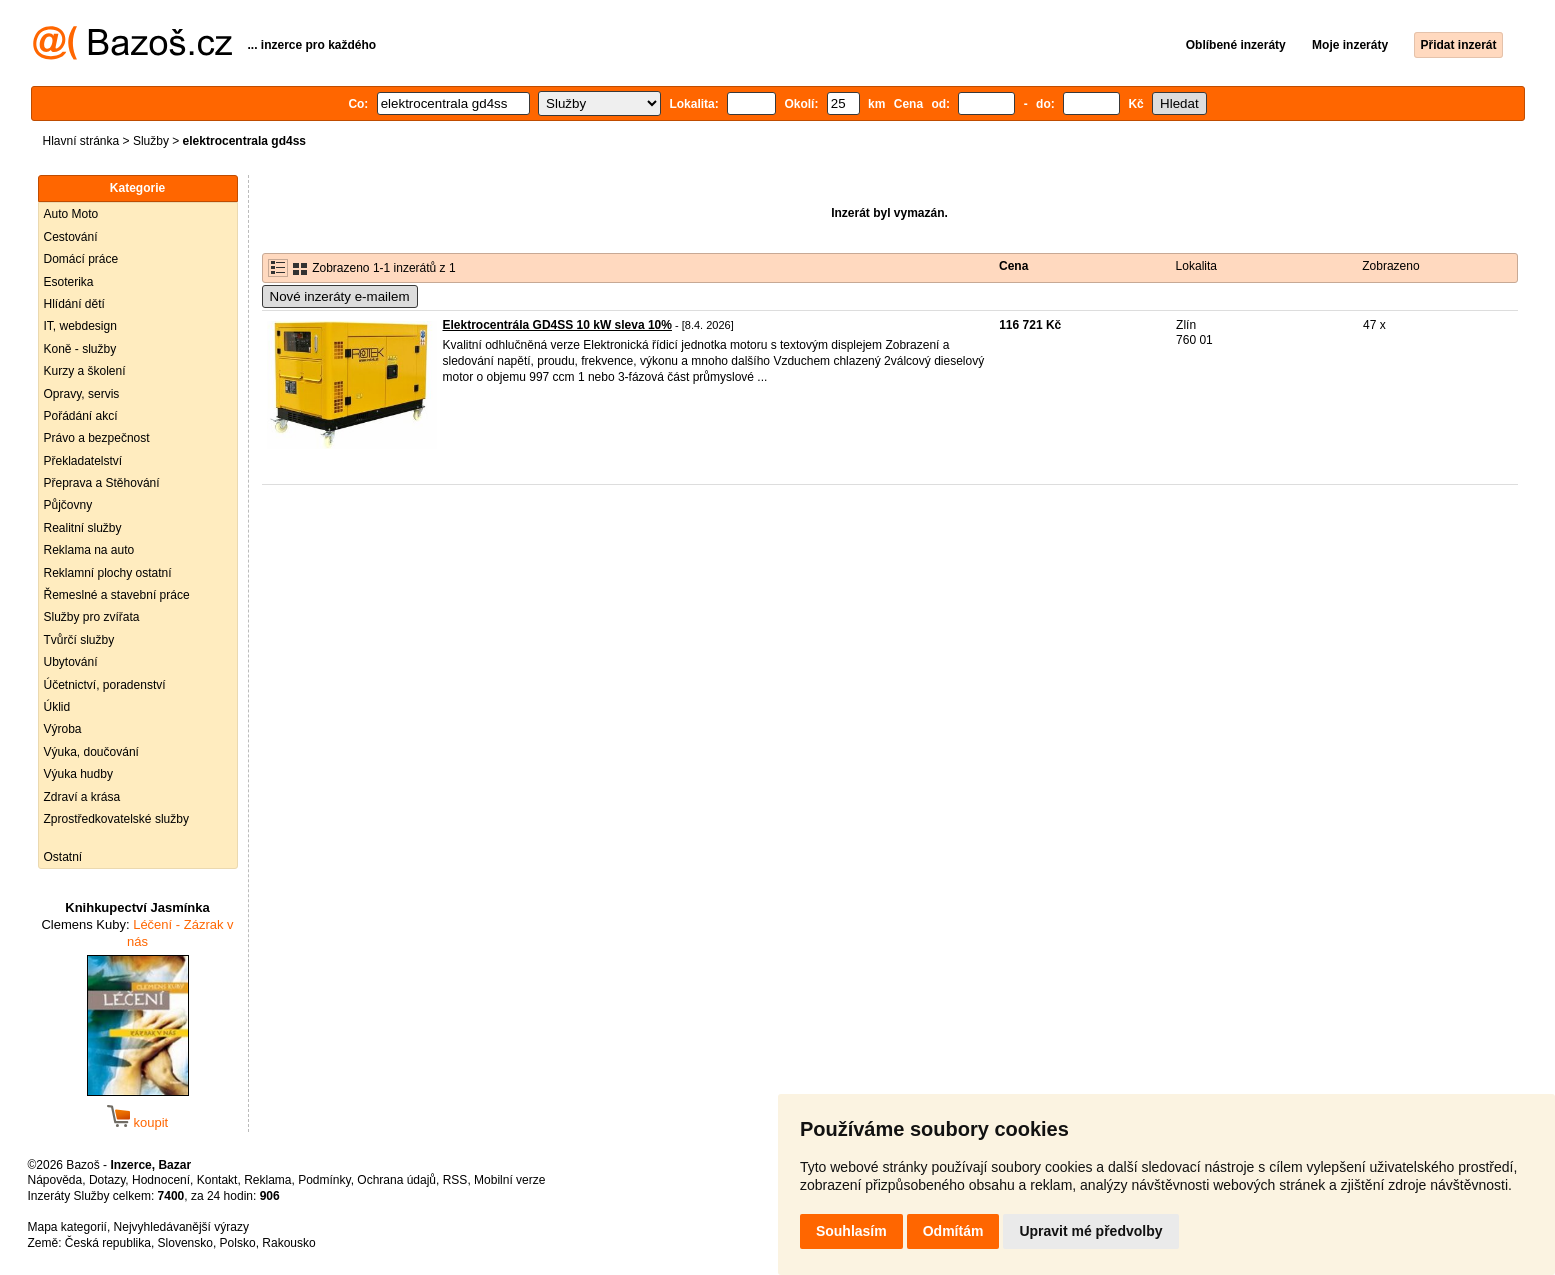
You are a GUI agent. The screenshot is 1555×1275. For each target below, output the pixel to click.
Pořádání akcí (81, 416)
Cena (1013, 266)
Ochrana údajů (396, 1180)
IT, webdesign (80, 326)
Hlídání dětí (74, 304)
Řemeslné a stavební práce (117, 595)
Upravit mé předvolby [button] (1090, 1231)
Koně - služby (80, 349)
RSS (455, 1180)
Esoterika (69, 282)
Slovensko (185, 1243)
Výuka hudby (78, 774)
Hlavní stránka (81, 141)
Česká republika (108, 1243)
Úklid (57, 707)
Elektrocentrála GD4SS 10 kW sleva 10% (557, 325)
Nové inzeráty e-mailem (340, 296)
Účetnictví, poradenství (105, 685)
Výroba (63, 729)
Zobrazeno (1390, 266)
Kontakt (217, 1180)
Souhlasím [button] (851, 1231)
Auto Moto (71, 214)
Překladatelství (83, 461)
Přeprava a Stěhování (102, 483)
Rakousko (288, 1243)
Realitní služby (83, 528)
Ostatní (63, 857)
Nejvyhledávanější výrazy (181, 1227)
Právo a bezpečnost (97, 438)
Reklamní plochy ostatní (108, 573)
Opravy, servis (82, 394)
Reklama (267, 1180)
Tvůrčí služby (79, 640)
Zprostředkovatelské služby (116, 819)
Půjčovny (68, 505)
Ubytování (71, 662)
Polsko (238, 1243)
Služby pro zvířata (92, 617)
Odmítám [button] (953, 1231)
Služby (151, 141)
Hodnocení (161, 1180)
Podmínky (324, 1180)
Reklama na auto (89, 550)
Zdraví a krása (82, 797)
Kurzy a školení (85, 371)
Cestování (71, 237)
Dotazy (107, 1180)
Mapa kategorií (67, 1227)
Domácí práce (81, 259)
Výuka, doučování (91, 752)
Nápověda (55, 1180)
